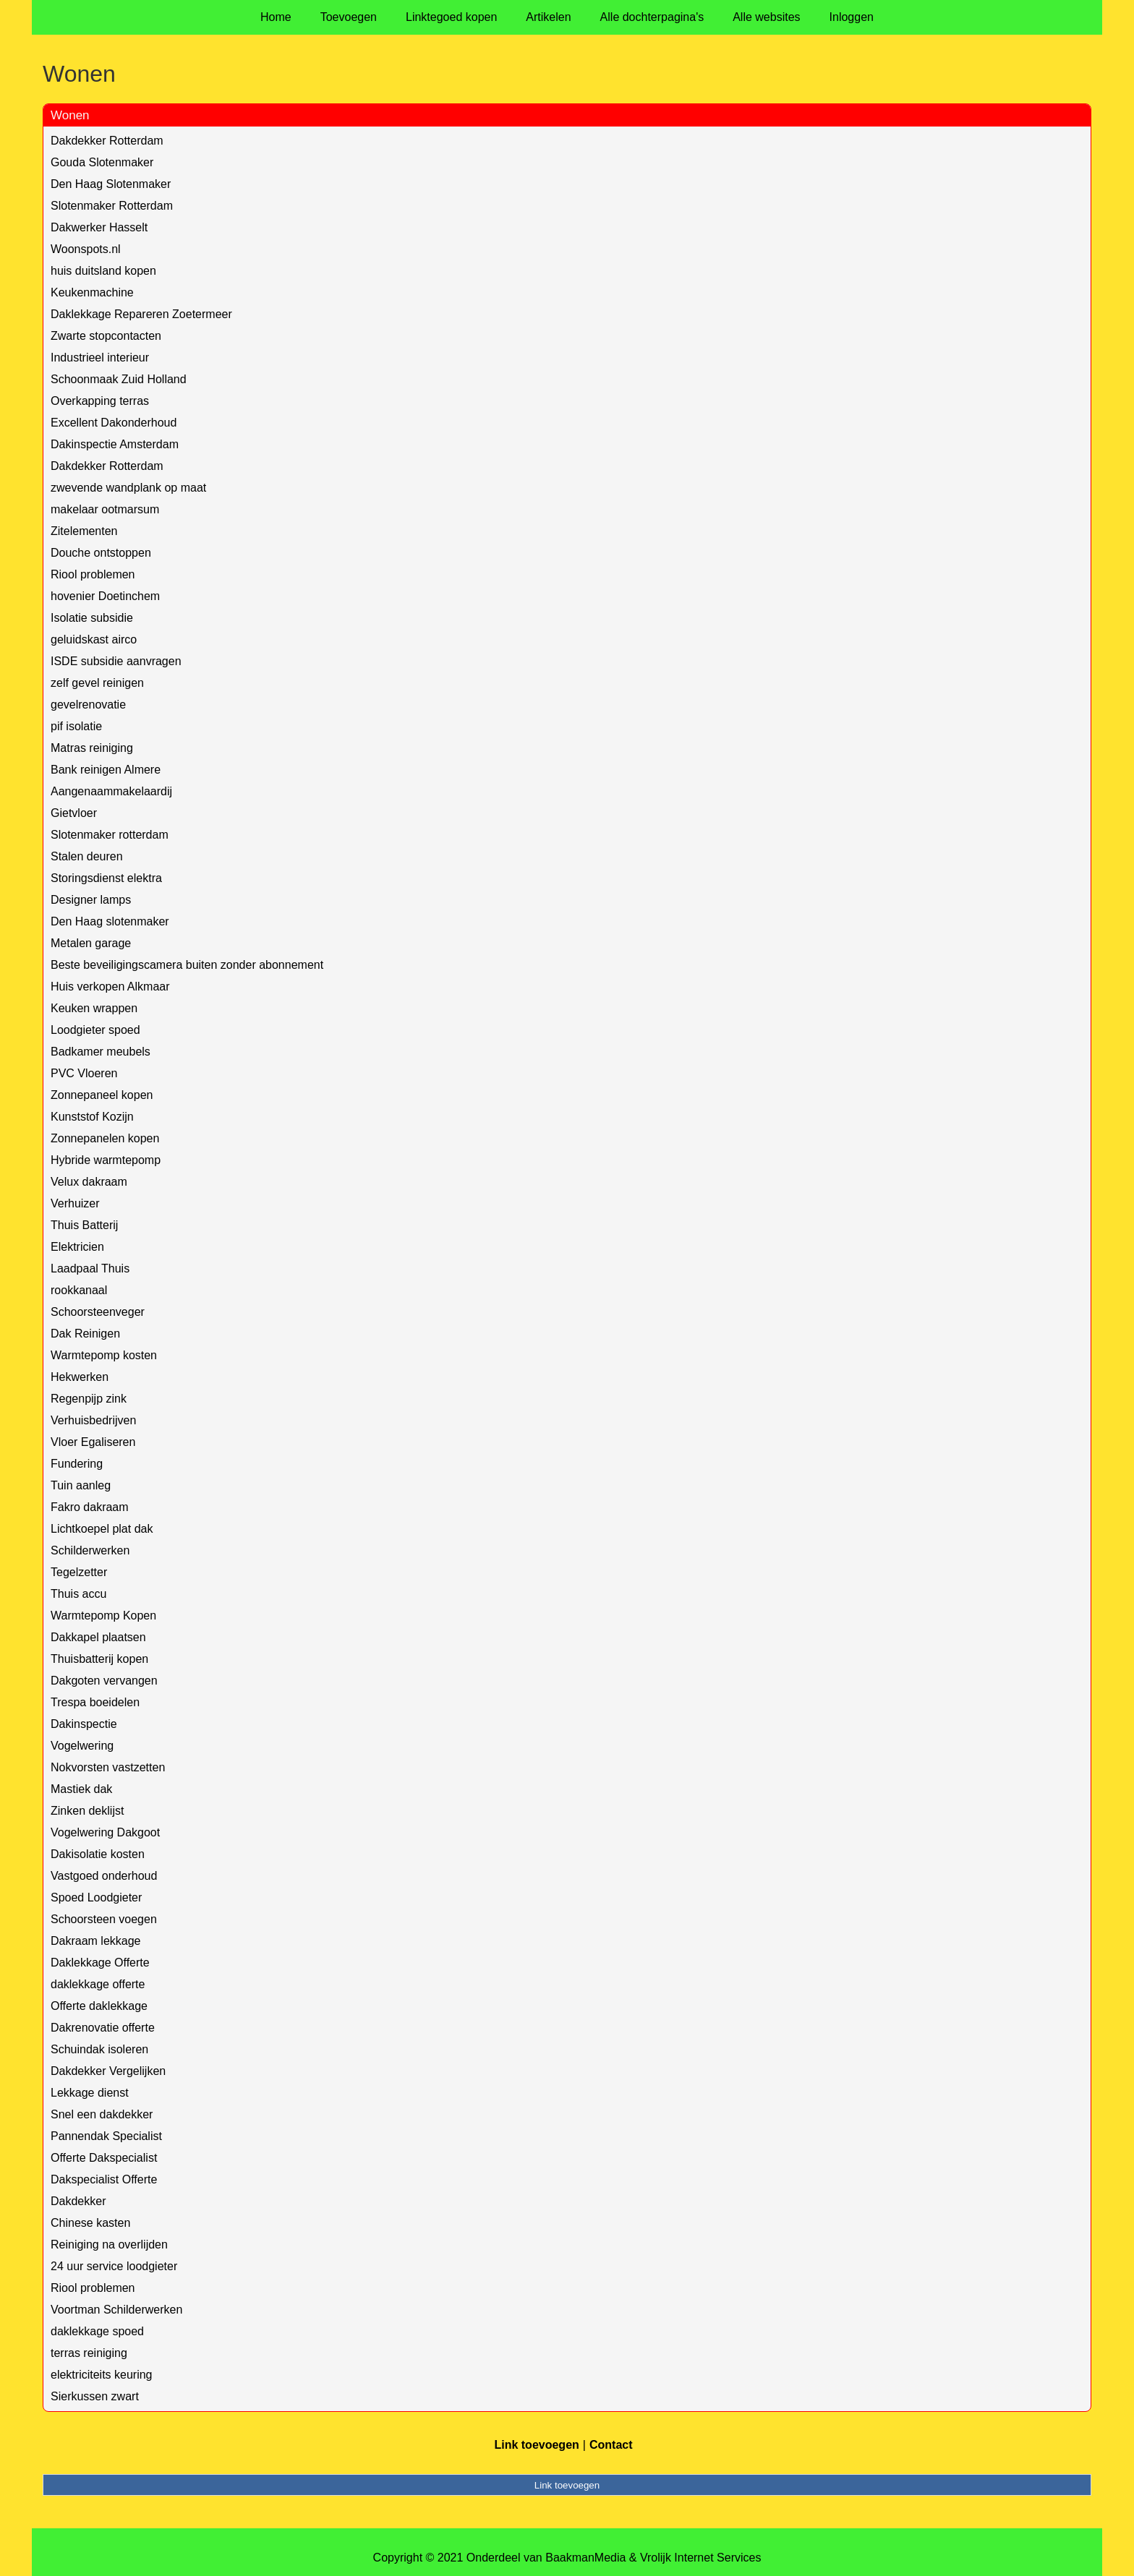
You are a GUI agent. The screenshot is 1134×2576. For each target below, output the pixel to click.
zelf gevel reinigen (97, 683)
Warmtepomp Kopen (103, 1615)
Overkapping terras (100, 401)
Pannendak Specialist (106, 2136)
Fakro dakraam (90, 1507)
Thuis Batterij (84, 1225)
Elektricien (77, 1247)
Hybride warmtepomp (106, 1160)
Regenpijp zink (89, 1398)
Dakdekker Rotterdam (107, 140)
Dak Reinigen (85, 1333)
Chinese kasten (90, 2223)
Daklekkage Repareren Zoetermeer (141, 314)
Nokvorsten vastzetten (108, 1767)
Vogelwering (82, 1746)
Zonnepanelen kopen (105, 1138)
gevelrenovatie (88, 704)
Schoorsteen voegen (104, 1919)
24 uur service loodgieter (114, 2266)
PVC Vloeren (84, 1073)
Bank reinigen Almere (106, 769)
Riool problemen (93, 574)
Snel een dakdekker (102, 2114)
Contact (611, 2445)
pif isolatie (76, 726)
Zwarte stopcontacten (106, 336)
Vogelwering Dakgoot (105, 1832)
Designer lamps (91, 900)
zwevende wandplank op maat (128, 488)
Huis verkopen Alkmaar (110, 986)
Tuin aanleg (81, 1485)
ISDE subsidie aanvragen (116, 661)
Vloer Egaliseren (93, 1442)
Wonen (70, 115)
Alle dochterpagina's (652, 17)
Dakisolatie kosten (98, 1854)
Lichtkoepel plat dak (102, 1529)
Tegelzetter (79, 1572)
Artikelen (548, 17)
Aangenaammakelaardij (111, 791)
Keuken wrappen (94, 1008)
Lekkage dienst (90, 2093)
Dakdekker (78, 2201)
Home (275, 17)
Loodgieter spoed (95, 1030)
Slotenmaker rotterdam (110, 835)
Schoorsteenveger (98, 1312)
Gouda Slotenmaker (102, 162)
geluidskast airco (94, 639)
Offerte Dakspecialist (104, 2158)
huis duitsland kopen (103, 271)
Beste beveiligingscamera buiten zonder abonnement (187, 965)
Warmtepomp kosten (104, 1355)
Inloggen (852, 17)
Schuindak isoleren (99, 2049)
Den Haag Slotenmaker (111, 184)
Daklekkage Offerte (100, 1962)
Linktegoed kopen (451, 17)
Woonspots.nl (86, 249)
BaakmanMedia (585, 2557)
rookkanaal (79, 1290)
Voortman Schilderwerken (116, 2309)
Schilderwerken (90, 1550)
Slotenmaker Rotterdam (112, 206)
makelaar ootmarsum (105, 509)
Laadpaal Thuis (90, 1268)
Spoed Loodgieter (96, 1897)
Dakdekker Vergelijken (108, 2071)
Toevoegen (348, 17)
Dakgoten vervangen (104, 1680)
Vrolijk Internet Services (700, 2557)
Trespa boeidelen (95, 1702)
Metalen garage (91, 943)
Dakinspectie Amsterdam (115, 444)
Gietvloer (74, 813)
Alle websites (766, 17)
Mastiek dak (81, 1789)
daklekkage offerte (98, 1984)
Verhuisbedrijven (93, 1420)
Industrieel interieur (100, 357)
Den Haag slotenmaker (110, 921)
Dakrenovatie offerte (103, 2027)
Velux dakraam (89, 1182)
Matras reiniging (92, 748)
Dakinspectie (84, 1724)
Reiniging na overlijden (109, 2244)
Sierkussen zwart (95, 2396)
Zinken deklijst (87, 1811)
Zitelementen (84, 531)
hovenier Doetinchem (105, 596)
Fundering (77, 1464)
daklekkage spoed (97, 2331)
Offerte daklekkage (99, 2006)
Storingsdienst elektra (106, 878)
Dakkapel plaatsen (98, 1637)
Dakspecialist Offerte (104, 2179)
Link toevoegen (536, 2445)
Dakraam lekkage (96, 1941)
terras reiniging (89, 2353)
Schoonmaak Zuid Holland (119, 379)
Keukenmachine (92, 292)
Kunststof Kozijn (92, 1117)
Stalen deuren (87, 856)
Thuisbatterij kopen (99, 1659)
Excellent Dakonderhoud (113, 422)
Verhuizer (75, 1203)
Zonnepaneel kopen (102, 1095)
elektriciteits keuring (102, 2375)
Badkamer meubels (100, 1051)
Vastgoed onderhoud (104, 1876)
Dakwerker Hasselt (99, 227)
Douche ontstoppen (101, 553)
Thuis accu (78, 1594)
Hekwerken (79, 1377)
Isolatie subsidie (92, 618)
